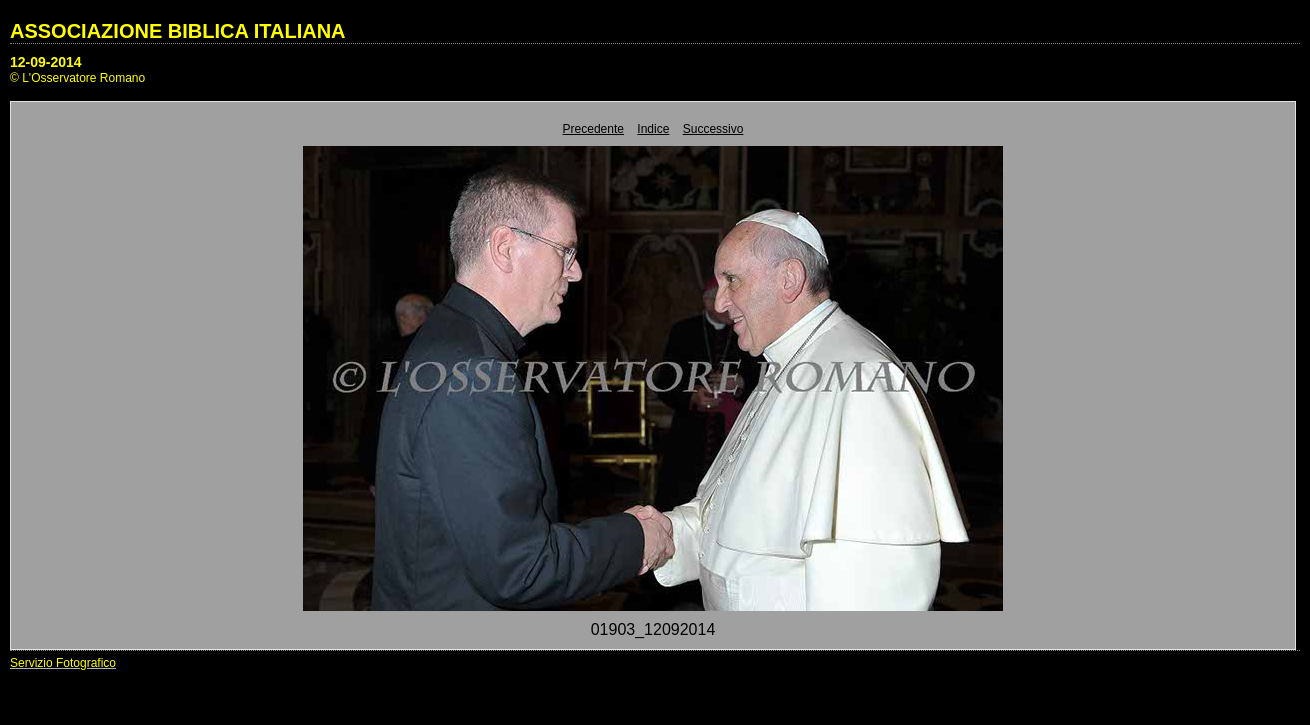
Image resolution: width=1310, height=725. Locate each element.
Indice (653, 129)
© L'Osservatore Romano (77, 78)
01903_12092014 (653, 629)
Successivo (713, 129)
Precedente (593, 129)
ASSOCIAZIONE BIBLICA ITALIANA (178, 31)
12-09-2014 (46, 62)
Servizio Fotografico (63, 663)
